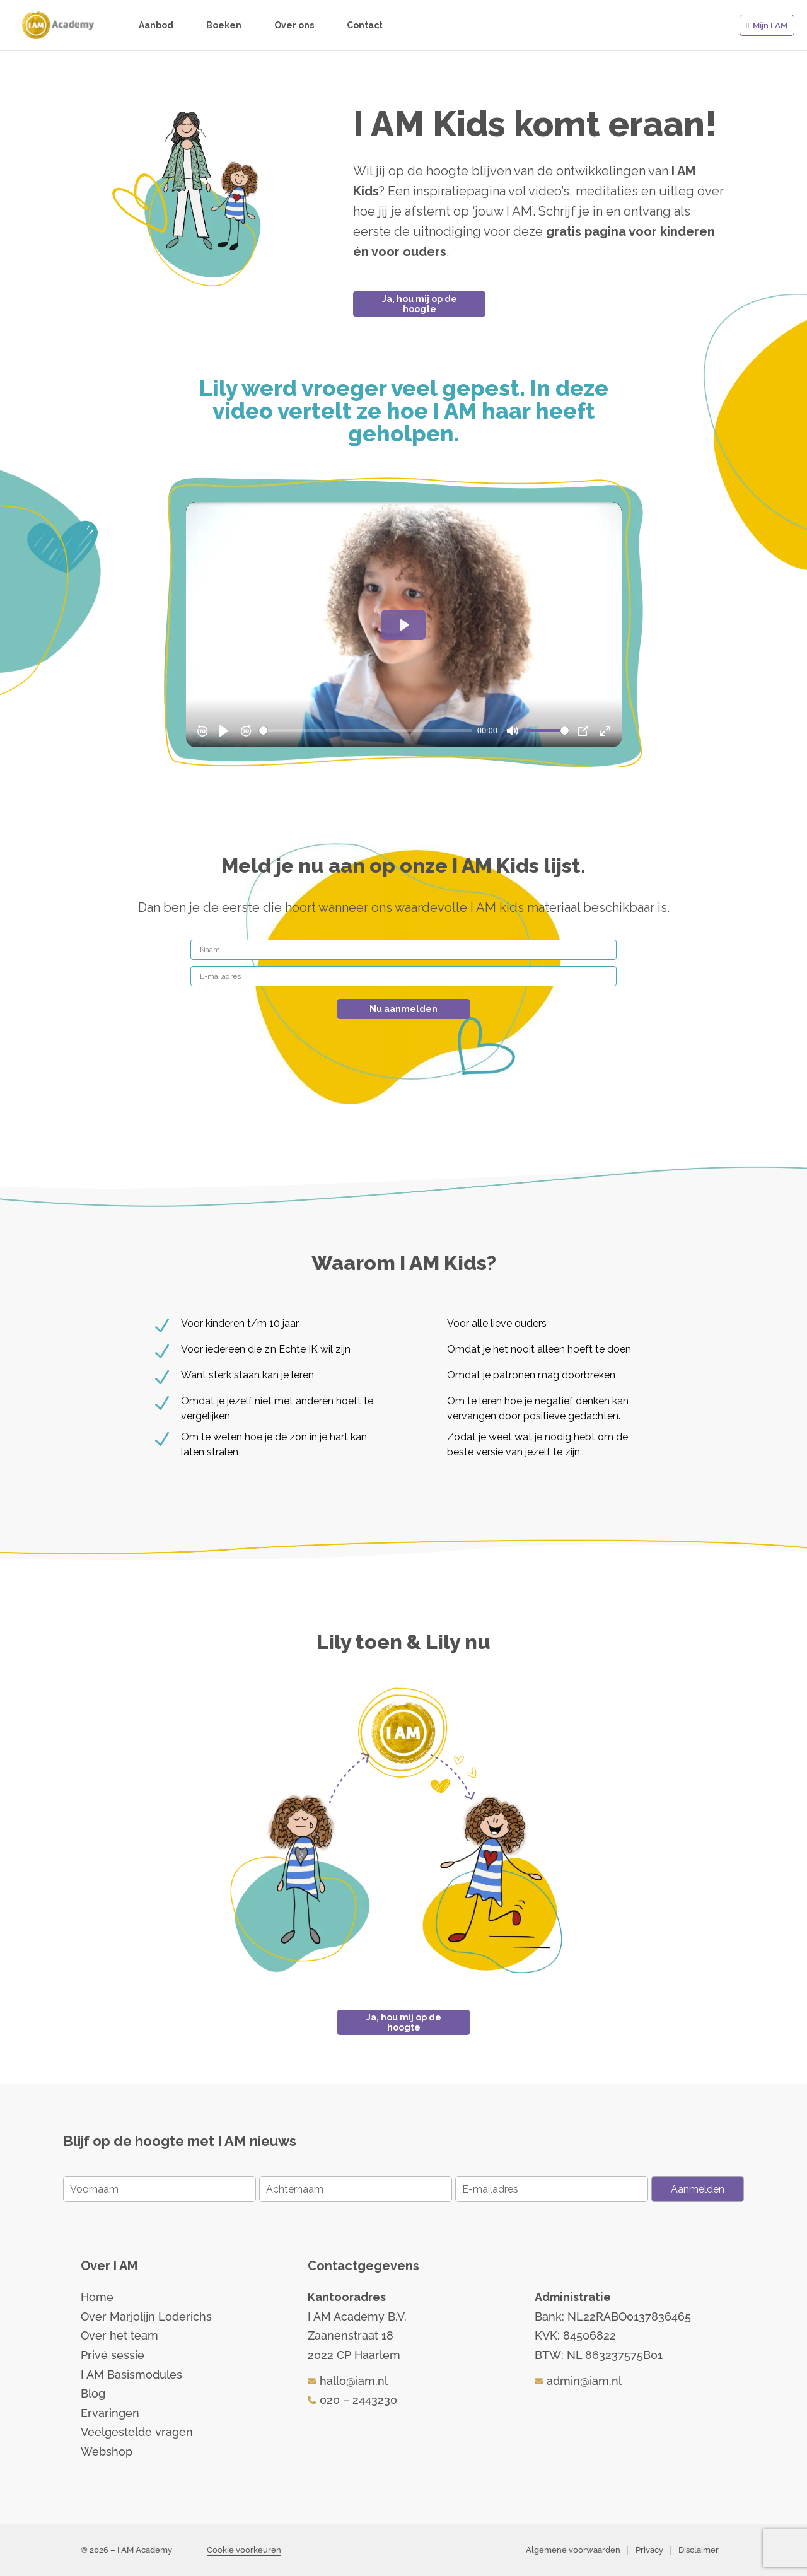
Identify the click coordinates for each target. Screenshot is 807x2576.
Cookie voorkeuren (244, 2550)
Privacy (649, 2550)
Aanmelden (697, 2189)
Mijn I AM (770, 25)
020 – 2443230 (358, 2399)
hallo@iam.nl (354, 2380)
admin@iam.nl (584, 2380)
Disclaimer (698, 2550)
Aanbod (156, 25)
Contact (365, 25)
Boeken (223, 25)
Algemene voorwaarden (573, 2550)
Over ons (294, 25)
